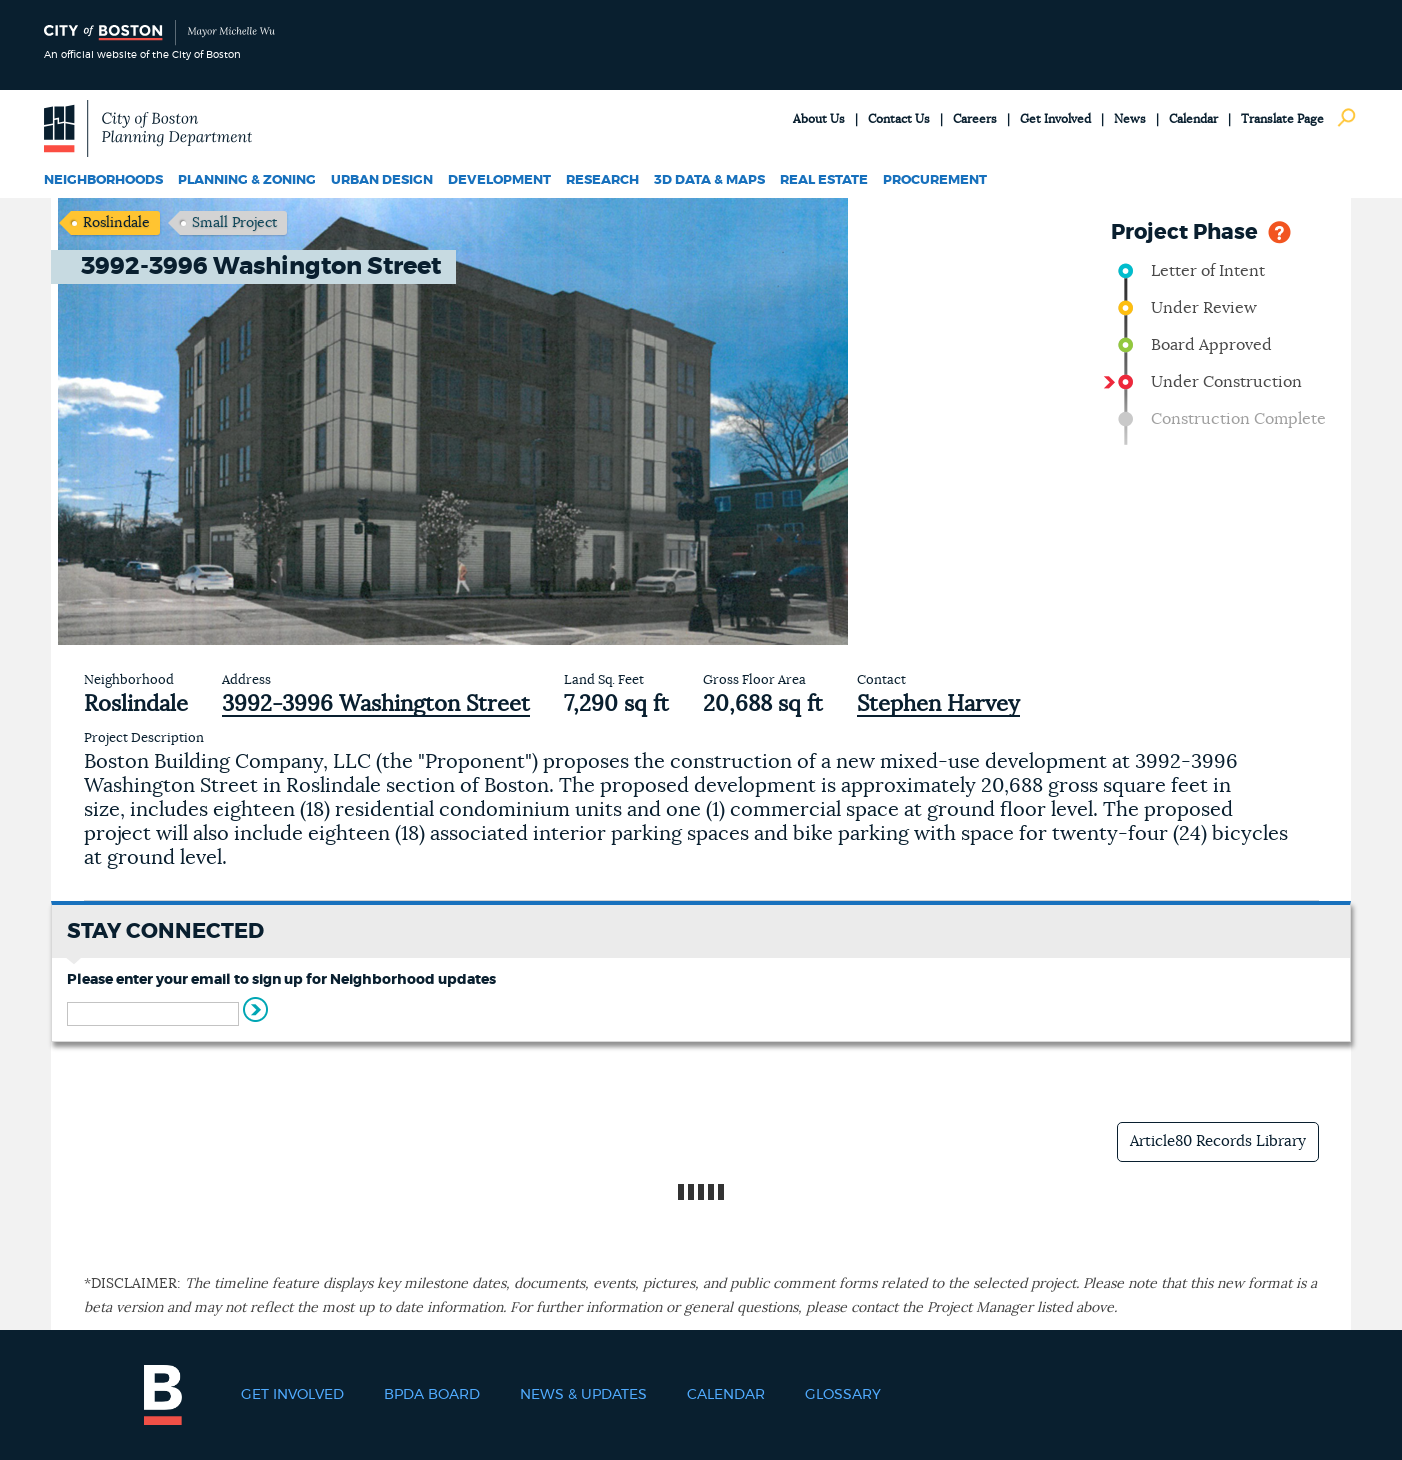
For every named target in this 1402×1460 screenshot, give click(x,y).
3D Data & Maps (709, 180)
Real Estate (824, 180)
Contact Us (899, 119)
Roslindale (116, 223)
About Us (819, 119)
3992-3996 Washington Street (376, 704)
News (1130, 119)
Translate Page (1282, 119)
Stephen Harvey (938, 704)
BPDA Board (432, 1395)
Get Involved (1055, 119)
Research (602, 180)
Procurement (935, 180)
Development (499, 180)
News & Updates (583, 1395)
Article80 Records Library (1218, 1141)
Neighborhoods (103, 180)
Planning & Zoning (247, 180)
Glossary (843, 1395)
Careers (975, 119)
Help (1279, 230)
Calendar (1193, 119)
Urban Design (382, 180)
